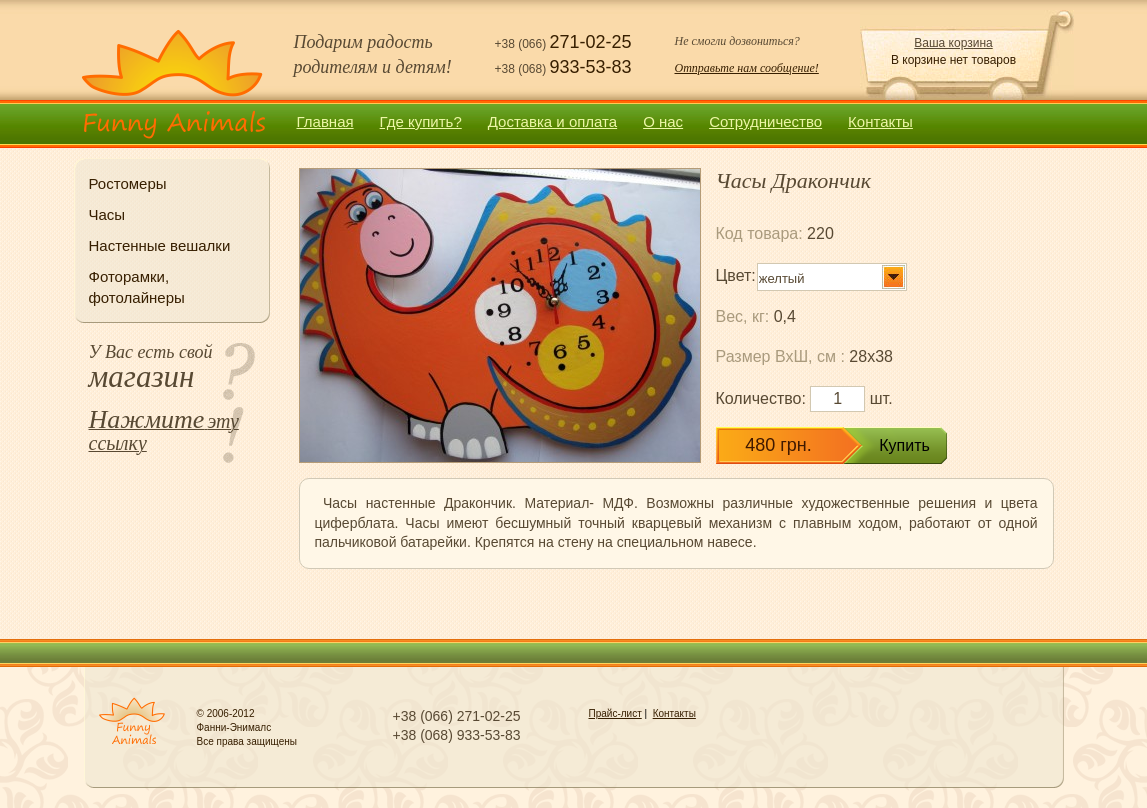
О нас (663, 121)
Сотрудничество (765, 121)
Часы (107, 214)
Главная (325, 121)
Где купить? (421, 121)
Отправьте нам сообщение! (747, 68)
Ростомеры (128, 183)
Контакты (880, 121)
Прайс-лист (615, 713)
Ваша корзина (953, 43)
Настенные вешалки (160, 245)
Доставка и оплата (552, 121)
